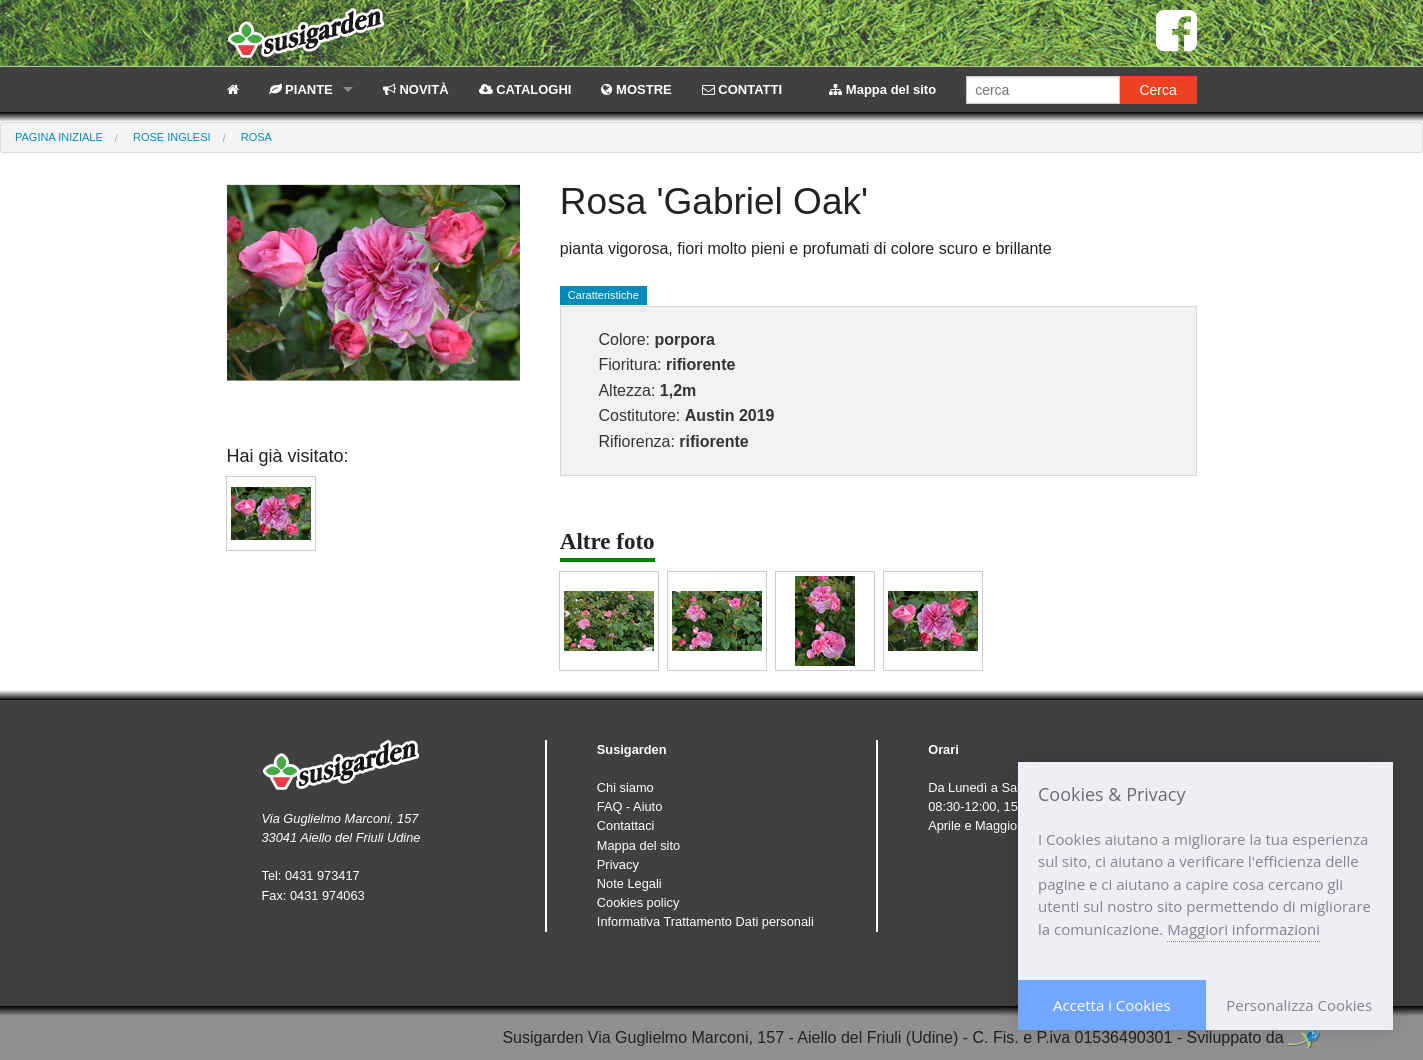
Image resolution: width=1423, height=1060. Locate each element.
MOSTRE (636, 89)
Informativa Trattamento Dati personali (705, 921)
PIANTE (301, 89)
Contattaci (626, 825)
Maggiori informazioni (1243, 929)
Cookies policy (638, 902)
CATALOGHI (525, 89)
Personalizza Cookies (1299, 1005)
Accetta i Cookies (1112, 1005)
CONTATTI (742, 89)
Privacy (618, 864)
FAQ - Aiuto (629, 806)
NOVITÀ (416, 89)
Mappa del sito (882, 89)
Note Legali (629, 883)
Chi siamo (625, 787)
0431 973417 (322, 875)
